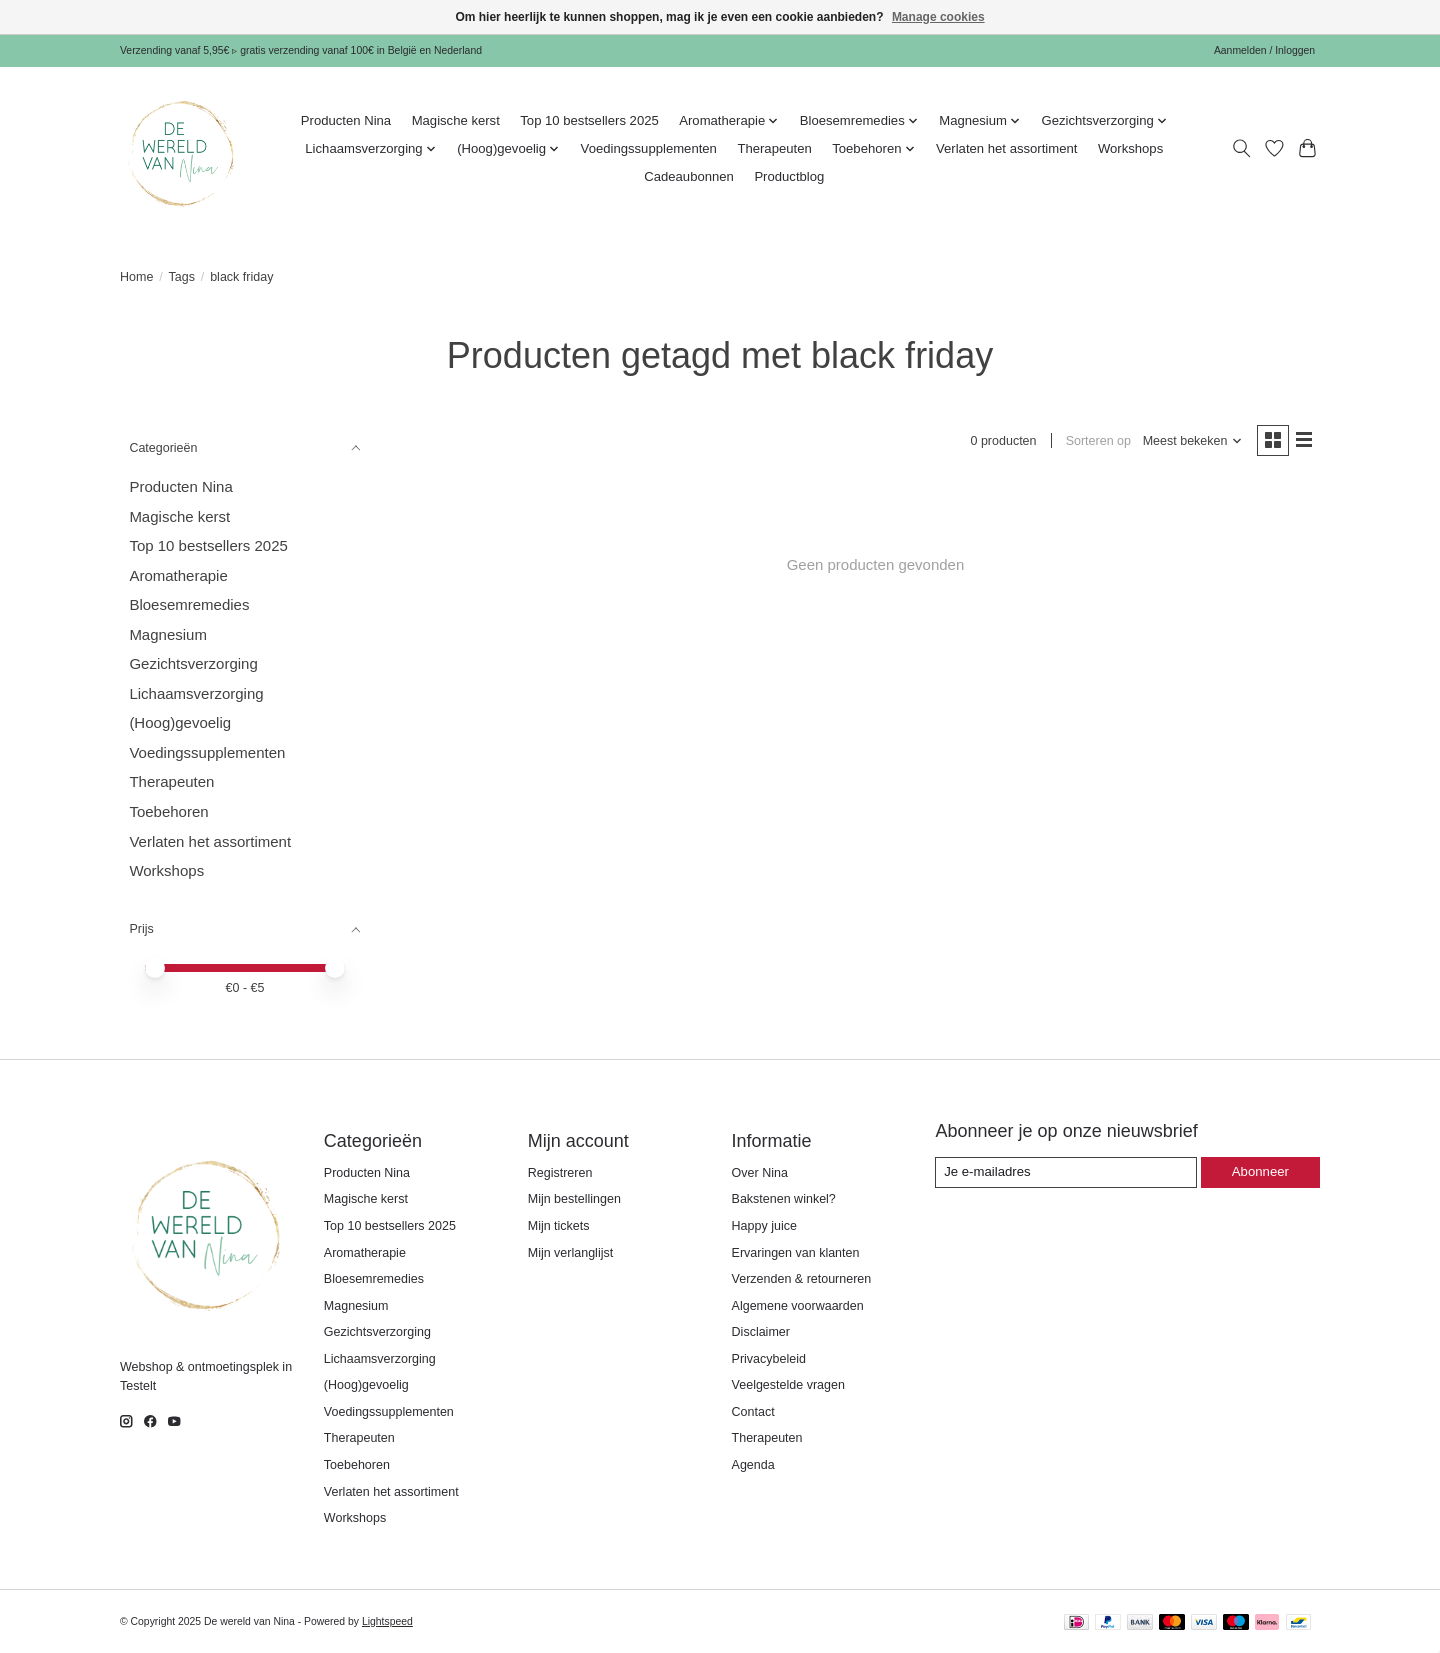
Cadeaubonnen (689, 176)
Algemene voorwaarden (798, 1306)
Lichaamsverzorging (196, 693)
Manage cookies (938, 17)
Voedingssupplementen (649, 148)
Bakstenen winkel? (784, 1199)
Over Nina (760, 1173)
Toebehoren (168, 811)
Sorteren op (1096, 441)
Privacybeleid (769, 1359)
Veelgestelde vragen (788, 1385)
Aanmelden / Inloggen (1264, 50)
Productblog (789, 176)
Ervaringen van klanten (796, 1253)
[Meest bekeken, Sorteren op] (1191, 441)
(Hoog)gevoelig (180, 722)
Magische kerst (456, 120)
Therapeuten (774, 148)
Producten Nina (346, 120)
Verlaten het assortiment (1006, 148)
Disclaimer (761, 1332)
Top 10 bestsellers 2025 (589, 120)
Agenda (753, 1465)
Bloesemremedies (189, 604)
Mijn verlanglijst (570, 1253)
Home (136, 277)
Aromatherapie (178, 575)
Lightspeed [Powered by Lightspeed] (387, 1621)
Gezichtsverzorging (193, 663)
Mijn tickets (559, 1226)
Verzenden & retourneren (802, 1279)
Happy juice (764, 1226)
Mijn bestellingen (574, 1199)
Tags (182, 277)
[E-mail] (1068, 1172)
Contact (753, 1412)
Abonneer (1261, 1171)
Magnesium (168, 634)
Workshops (1130, 148)
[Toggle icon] (1241, 148)
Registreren (560, 1173)
